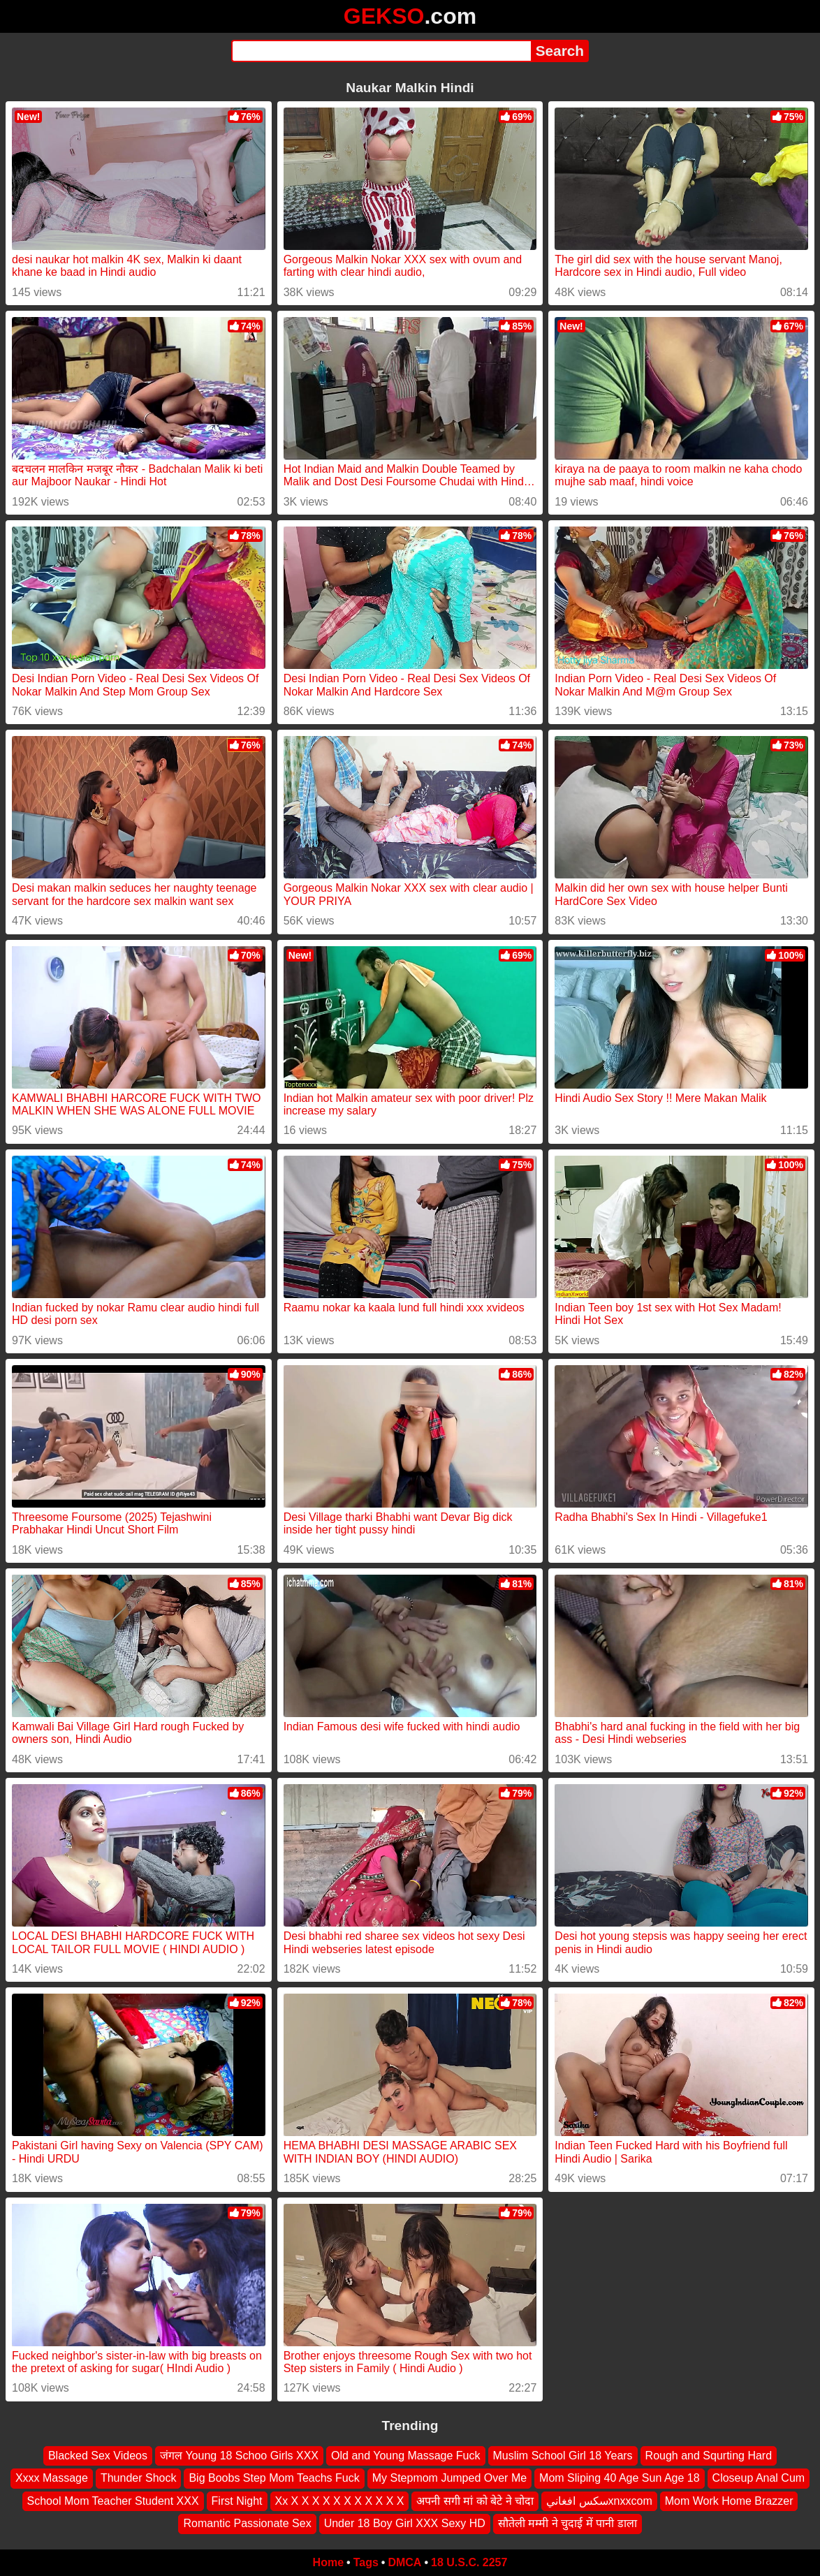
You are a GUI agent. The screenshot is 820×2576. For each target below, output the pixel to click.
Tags (366, 2562)
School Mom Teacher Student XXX (113, 2500)
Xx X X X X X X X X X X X (339, 2500)
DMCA (404, 2562)
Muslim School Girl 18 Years (563, 2455)
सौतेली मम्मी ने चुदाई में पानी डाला (567, 2523)
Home (328, 2562)
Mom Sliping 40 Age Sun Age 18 (619, 2478)
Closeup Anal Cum (758, 2478)
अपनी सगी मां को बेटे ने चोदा (475, 2500)
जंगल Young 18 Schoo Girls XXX (239, 2455)
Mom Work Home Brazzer (729, 2500)
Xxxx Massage (51, 2478)
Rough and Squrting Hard (708, 2455)
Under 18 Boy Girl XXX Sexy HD (404, 2523)
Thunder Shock (139, 2478)
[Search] (381, 51)
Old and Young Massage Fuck (405, 2455)
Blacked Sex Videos (97, 2455)
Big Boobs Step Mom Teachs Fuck (274, 2478)
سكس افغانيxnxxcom (599, 2500)
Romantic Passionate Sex (247, 2523)
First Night (237, 2500)
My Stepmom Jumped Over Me (449, 2478)
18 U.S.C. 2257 (469, 2562)
